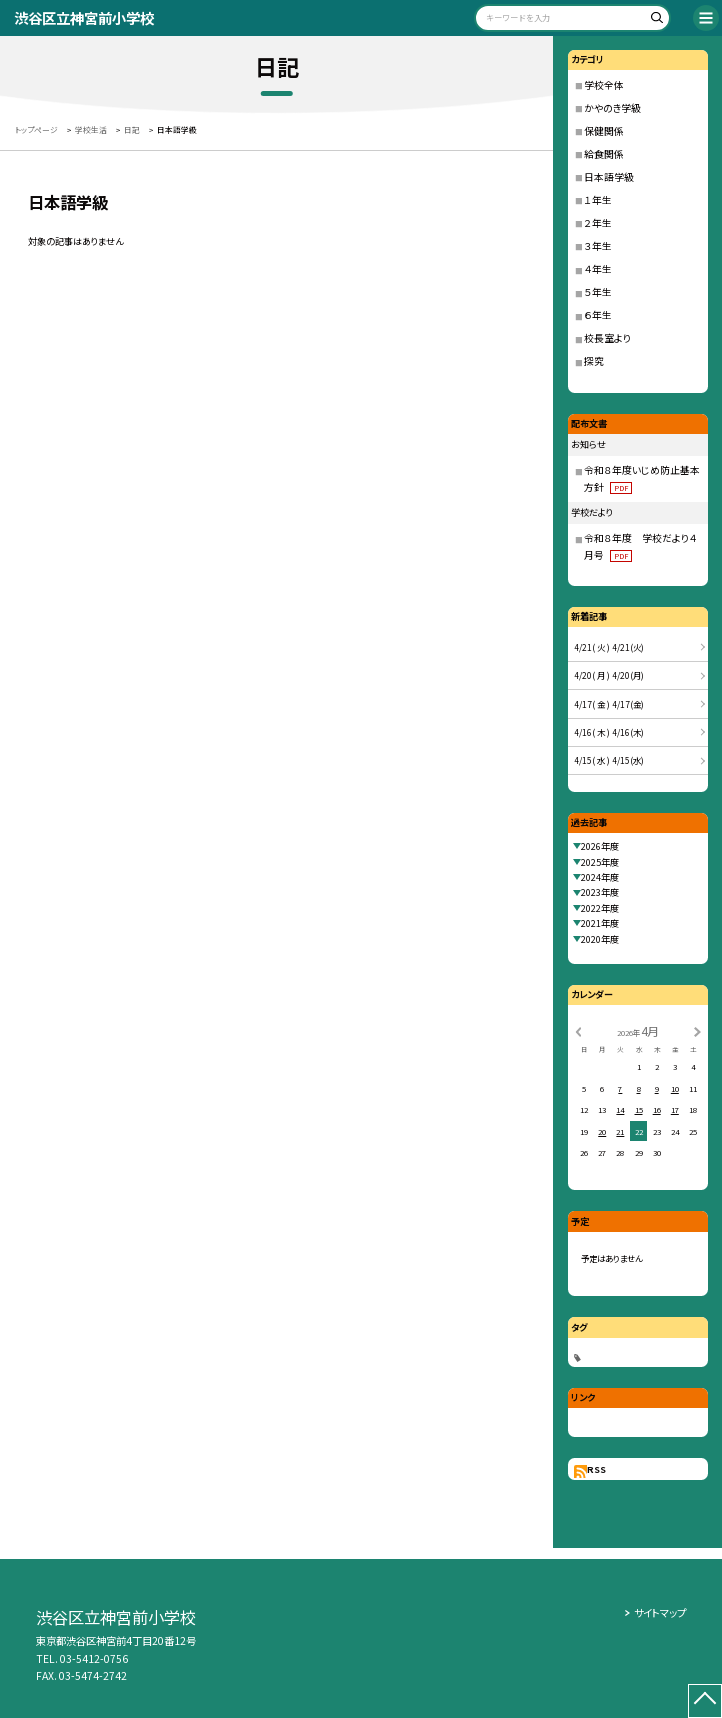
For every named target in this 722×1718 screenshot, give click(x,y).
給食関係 (604, 154)
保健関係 (604, 131)
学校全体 (604, 85)
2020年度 (600, 939)
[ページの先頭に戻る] (705, 1701)
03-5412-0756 (94, 1658)
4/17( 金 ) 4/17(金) (609, 704)
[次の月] (697, 1030)
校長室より (607, 338)
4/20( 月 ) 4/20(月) (609, 675)
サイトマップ (660, 1612)
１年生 (598, 200)
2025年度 (600, 862)
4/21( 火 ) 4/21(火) (609, 647)
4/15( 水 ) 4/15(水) (609, 760)
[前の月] (578, 1030)
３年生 (598, 246)
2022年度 (600, 908)
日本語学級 (609, 177)
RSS (596, 1469)
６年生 (598, 315)
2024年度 (600, 877)
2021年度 (600, 923)
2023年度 (600, 892)
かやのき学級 (612, 108)
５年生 (598, 292)
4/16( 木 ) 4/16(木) (609, 732)
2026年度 (600, 846)
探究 (594, 361)
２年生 (598, 223)
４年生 (598, 269)
